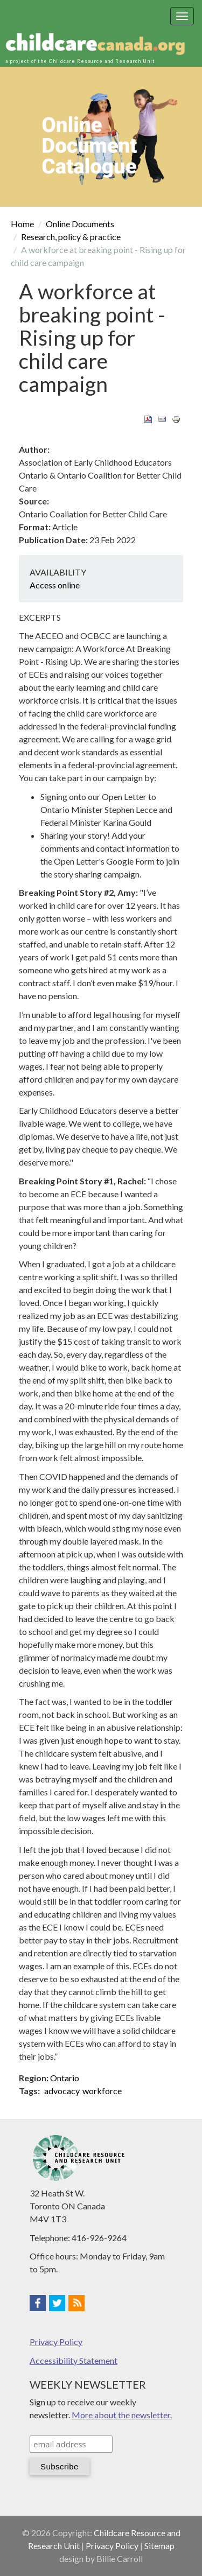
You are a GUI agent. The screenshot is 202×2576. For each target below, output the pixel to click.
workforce (102, 2091)
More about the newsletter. (122, 2415)
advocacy (62, 2091)
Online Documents (80, 224)
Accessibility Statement (73, 2360)
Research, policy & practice (71, 236)
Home (22, 224)
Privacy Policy (56, 2341)
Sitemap (159, 2545)
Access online (55, 585)
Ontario (64, 2078)
